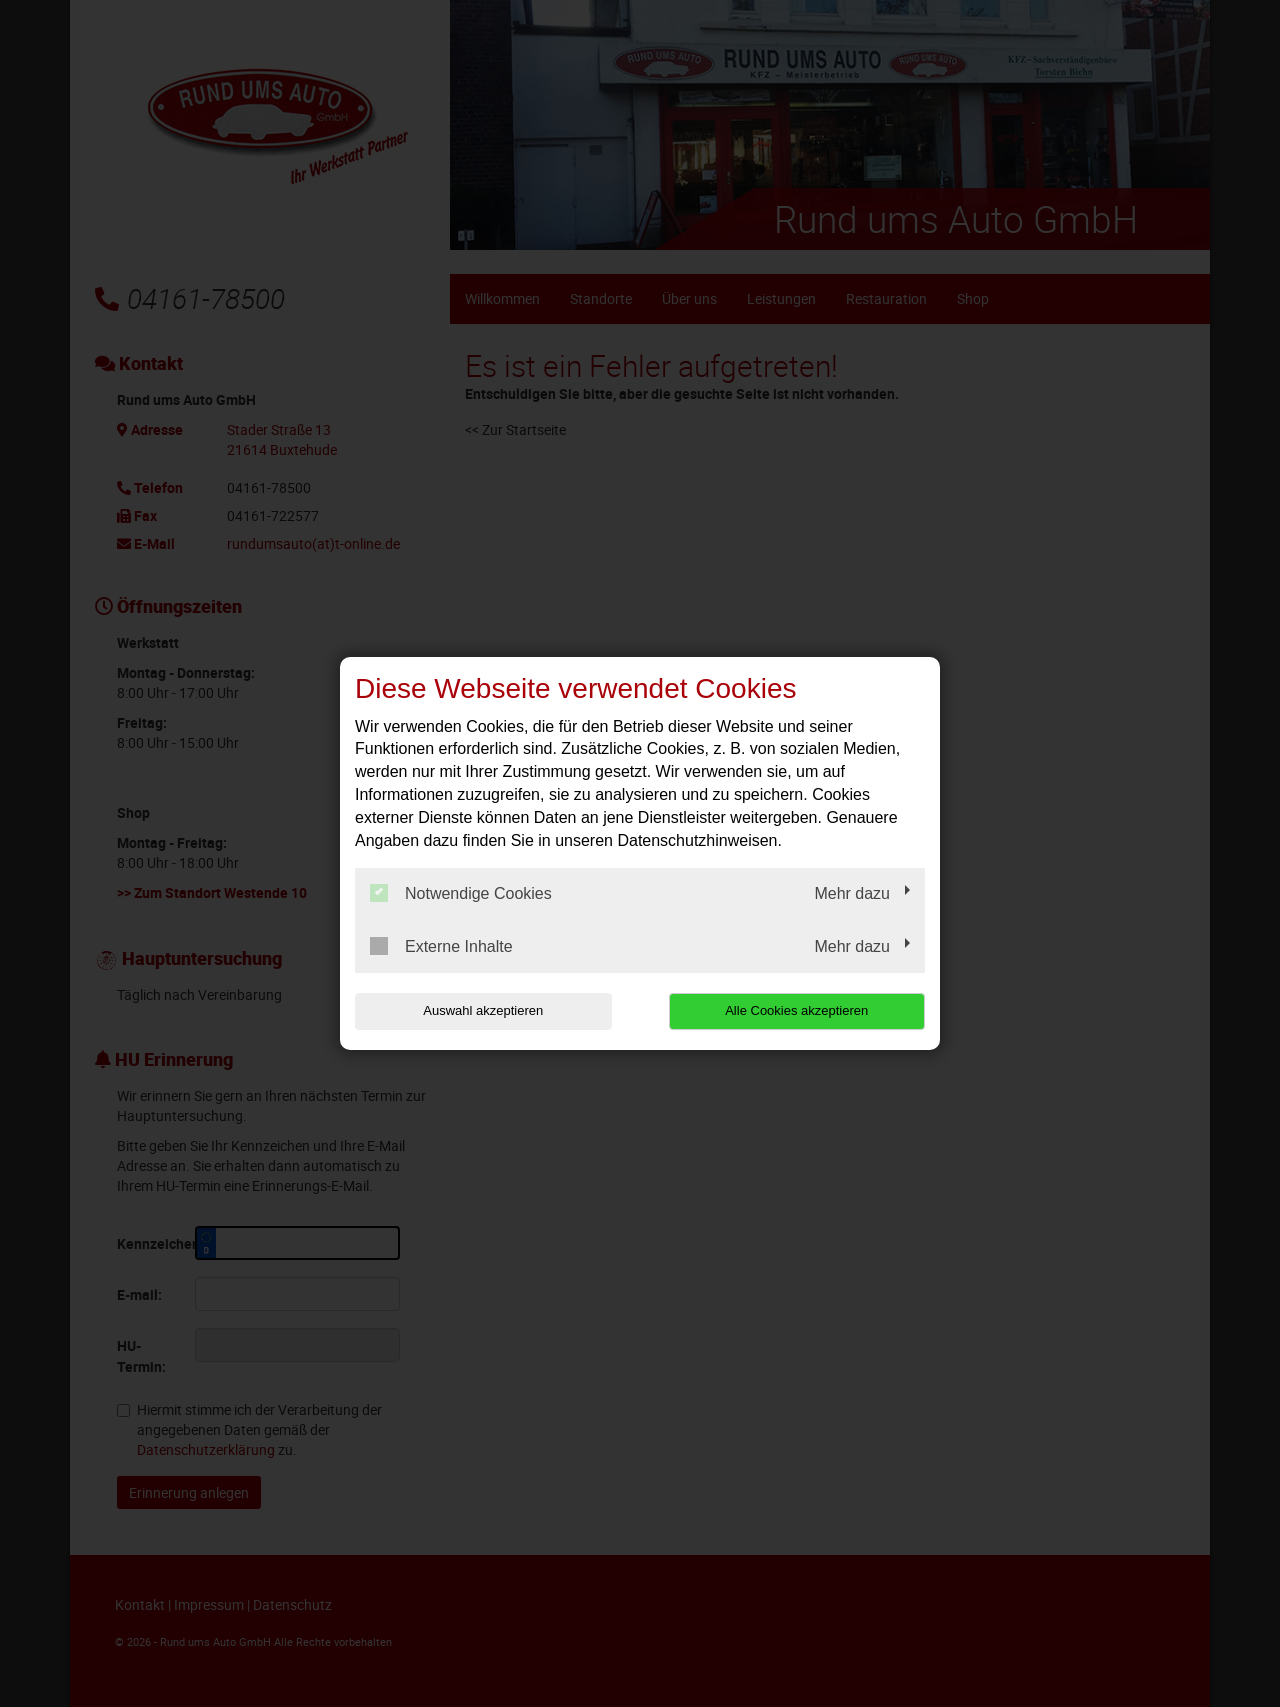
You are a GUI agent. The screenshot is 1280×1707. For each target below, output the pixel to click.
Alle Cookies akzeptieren (796, 1010)
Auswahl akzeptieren (483, 1010)
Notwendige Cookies (461, 893)
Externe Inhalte (441, 946)
